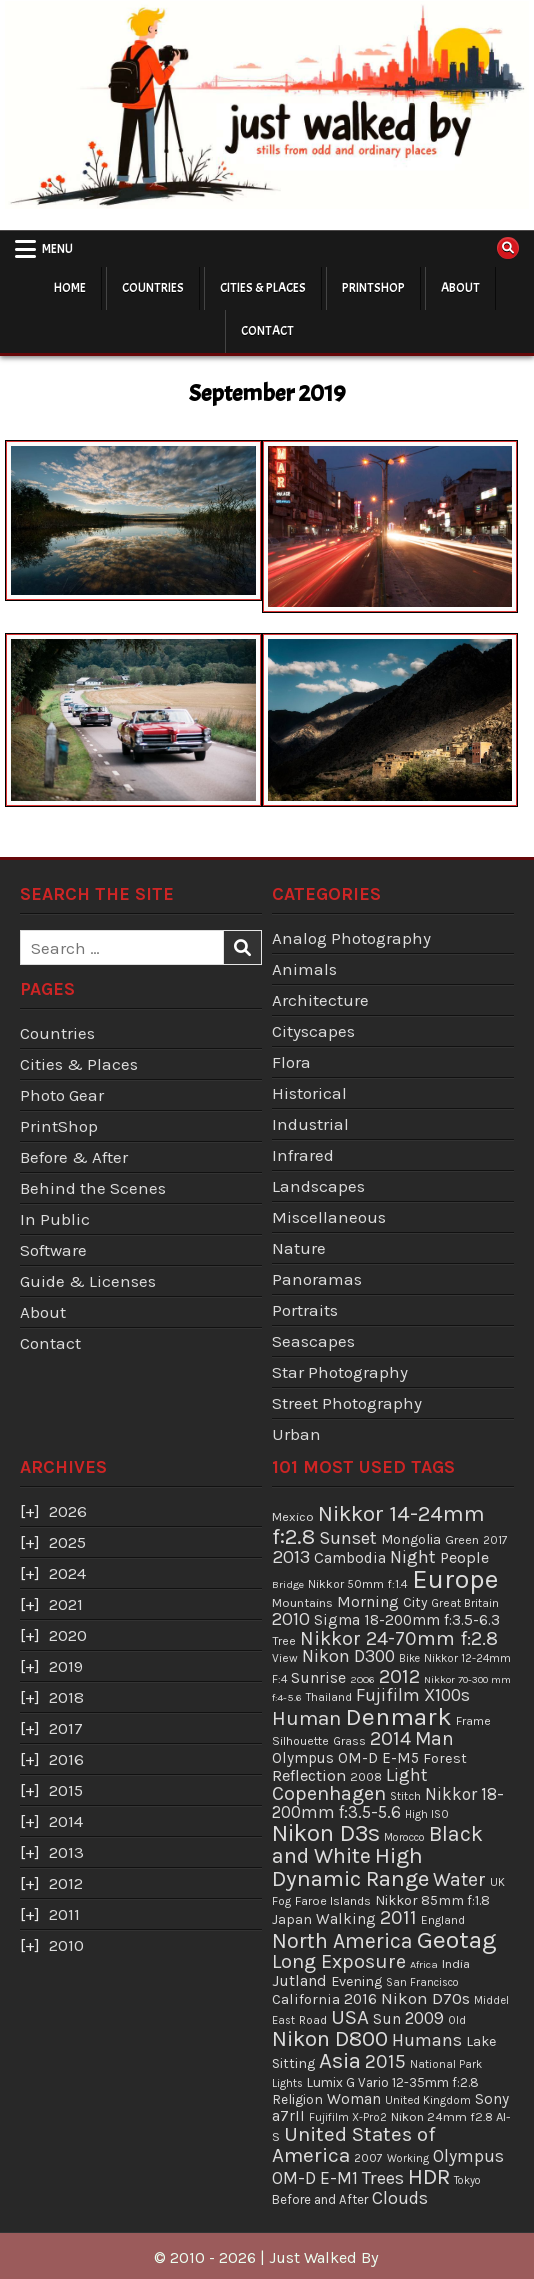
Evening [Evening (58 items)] (356, 1981)
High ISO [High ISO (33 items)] (427, 1814)
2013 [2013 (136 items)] (291, 1557)
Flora (291, 1062)
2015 (66, 1790)
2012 (66, 1883)
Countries (153, 288)
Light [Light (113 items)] (406, 1775)
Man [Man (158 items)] (434, 1738)
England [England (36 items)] (443, 1920)
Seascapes (313, 1341)
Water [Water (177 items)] (459, 1879)
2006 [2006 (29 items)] (362, 1679)
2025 (67, 1542)
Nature (299, 1248)
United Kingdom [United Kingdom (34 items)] (428, 2100)
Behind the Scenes (93, 1188)
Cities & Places (263, 288)
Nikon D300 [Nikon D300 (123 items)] (348, 1656)
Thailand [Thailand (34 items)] (329, 1697)
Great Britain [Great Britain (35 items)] (465, 1603)
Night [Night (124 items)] (413, 1557)
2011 (64, 1914)
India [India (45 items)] (456, 1963)
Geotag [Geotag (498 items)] (457, 1939)
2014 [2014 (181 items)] (390, 1738)
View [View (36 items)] (285, 1658)
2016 (66, 1759)
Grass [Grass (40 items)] (349, 1741)
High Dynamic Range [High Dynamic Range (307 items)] (350, 1867)
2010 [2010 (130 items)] (291, 1619)
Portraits (305, 1310)
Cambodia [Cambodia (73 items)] (350, 1558)
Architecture (320, 1000)
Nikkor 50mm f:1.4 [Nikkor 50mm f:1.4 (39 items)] (358, 1584)
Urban (296, 1434)
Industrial (310, 1124)
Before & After (74, 1157)
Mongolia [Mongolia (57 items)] (411, 1539)
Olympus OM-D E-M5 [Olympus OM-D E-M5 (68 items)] (345, 1758)
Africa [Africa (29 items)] (424, 1964)
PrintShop (373, 288)
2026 (68, 1511)
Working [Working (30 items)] (408, 2158)
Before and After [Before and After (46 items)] (320, 2199)
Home (70, 288)
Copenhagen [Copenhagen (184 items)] (329, 1793)
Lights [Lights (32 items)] (287, 2083)
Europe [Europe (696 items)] (455, 1579)
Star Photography (340, 1372)
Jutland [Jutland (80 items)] (299, 1980)
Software (53, 1250)
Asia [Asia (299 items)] (340, 2060)
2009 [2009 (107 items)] (424, 2018)
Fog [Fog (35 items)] (281, 1901)
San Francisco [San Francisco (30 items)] (422, 1982)
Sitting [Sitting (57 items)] (293, 2063)
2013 (66, 1852)
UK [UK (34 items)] (497, 1882)
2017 (66, 1728)
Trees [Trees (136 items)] (383, 2178)
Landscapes (318, 1186)
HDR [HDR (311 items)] (429, 2176)
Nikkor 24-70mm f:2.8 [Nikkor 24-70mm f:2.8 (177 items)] (399, 1638)
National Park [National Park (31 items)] (446, 2064)
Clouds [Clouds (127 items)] (400, 2198)
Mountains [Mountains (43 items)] (302, 1602)
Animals (304, 969)
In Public (55, 1219)
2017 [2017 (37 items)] (495, 1540)
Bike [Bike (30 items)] (409, 1658)
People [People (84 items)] (464, 1557)
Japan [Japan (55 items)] (292, 1919)
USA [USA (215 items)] (350, 2017)
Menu (57, 249)
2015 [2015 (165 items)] (385, 2061)
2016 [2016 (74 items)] (360, 1999)
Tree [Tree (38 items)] (284, 1641)
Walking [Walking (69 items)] (346, 1919)
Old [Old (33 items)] (457, 2020)
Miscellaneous (329, 1217)
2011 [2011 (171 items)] (398, 1917)
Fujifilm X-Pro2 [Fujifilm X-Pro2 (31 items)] (348, 2117)
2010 (66, 1945)
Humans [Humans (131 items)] (427, 2040)
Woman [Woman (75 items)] (354, 2099)
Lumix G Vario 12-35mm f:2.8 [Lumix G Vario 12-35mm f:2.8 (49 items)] (393, 2082)
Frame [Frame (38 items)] (473, 1721)
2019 (66, 1666)
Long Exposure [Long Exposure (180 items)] (339, 1961)
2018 (66, 1697)
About (460, 288)
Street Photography (347, 1403)
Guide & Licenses (88, 1281)
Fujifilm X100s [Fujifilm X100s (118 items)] (413, 1695)
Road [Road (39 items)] (313, 2020)
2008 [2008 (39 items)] (366, 1777)
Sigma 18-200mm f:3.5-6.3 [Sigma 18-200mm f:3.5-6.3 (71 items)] (407, 1620)
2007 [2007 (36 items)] (368, 2158)
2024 (67, 1573)
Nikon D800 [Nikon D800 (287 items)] (330, 2039)
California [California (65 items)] (306, 1999)
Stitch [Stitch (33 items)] (405, 1796)
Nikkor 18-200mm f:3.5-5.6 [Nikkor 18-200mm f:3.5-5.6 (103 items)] (388, 1803)
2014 (66, 1821)
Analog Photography (351, 938)
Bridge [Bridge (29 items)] (288, 1584)
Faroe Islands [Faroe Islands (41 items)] (333, 1901)
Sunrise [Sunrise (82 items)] (318, 1677)
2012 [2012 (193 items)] (399, 1676)
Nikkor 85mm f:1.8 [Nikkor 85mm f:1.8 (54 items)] (432, 1900)
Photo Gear (62, 1095)
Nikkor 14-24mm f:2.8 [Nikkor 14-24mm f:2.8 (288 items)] (378, 1525)
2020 (68, 1635)
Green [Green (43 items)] (462, 1539)
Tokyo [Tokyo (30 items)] (467, 2180)
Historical (309, 1093)
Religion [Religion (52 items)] (297, 2099)
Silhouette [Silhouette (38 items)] (300, 1741)
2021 (66, 1604)
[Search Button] (508, 248)
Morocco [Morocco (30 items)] (404, 1837)
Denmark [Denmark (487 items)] (398, 1716)
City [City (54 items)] (415, 1602)
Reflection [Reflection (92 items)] (309, 1775)
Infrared (303, 1155)
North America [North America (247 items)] (342, 1940)
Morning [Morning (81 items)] (368, 1601)
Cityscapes (313, 1031)
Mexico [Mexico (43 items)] (293, 1516)
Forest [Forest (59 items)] (445, 1758)
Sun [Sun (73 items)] (387, 2019)
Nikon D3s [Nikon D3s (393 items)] (326, 1833)
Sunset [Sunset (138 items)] (348, 1538)
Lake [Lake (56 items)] (481, 2041)
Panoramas (317, 1279)
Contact (267, 331)
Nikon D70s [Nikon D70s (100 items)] (425, 1998)
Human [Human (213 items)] (306, 1718)
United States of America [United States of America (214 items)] (354, 2144)
